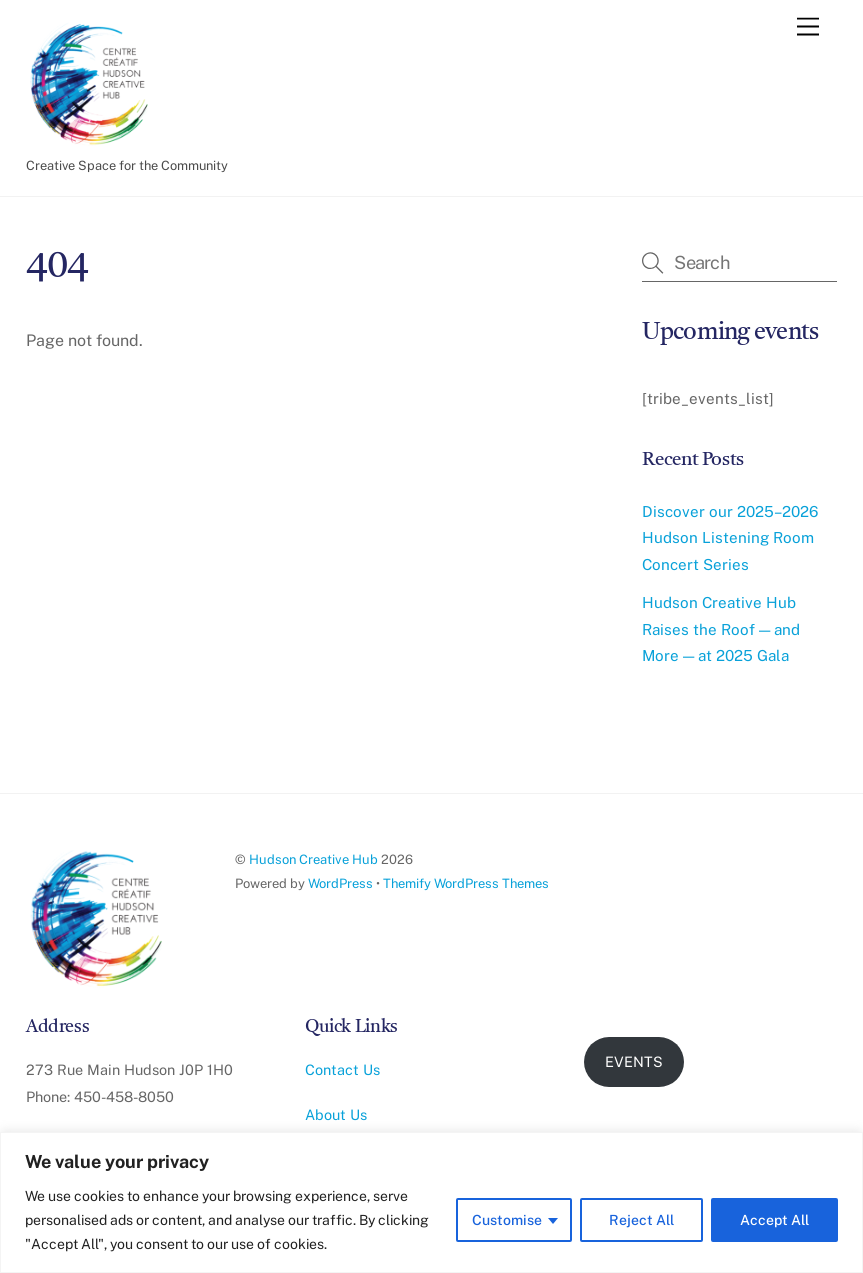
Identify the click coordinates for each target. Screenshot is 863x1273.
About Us (336, 1114)
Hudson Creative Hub (313, 859)
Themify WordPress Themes (466, 883)
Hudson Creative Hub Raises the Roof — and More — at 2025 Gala (721, 629)
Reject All (641, 1220)
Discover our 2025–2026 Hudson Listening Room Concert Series (730, 538)
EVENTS (634, 1061)
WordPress (340, 883)
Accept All (774, 1220)
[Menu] (808, 27)
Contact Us (342, 1069)
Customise (507, 1220)
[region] (431, 1202)
